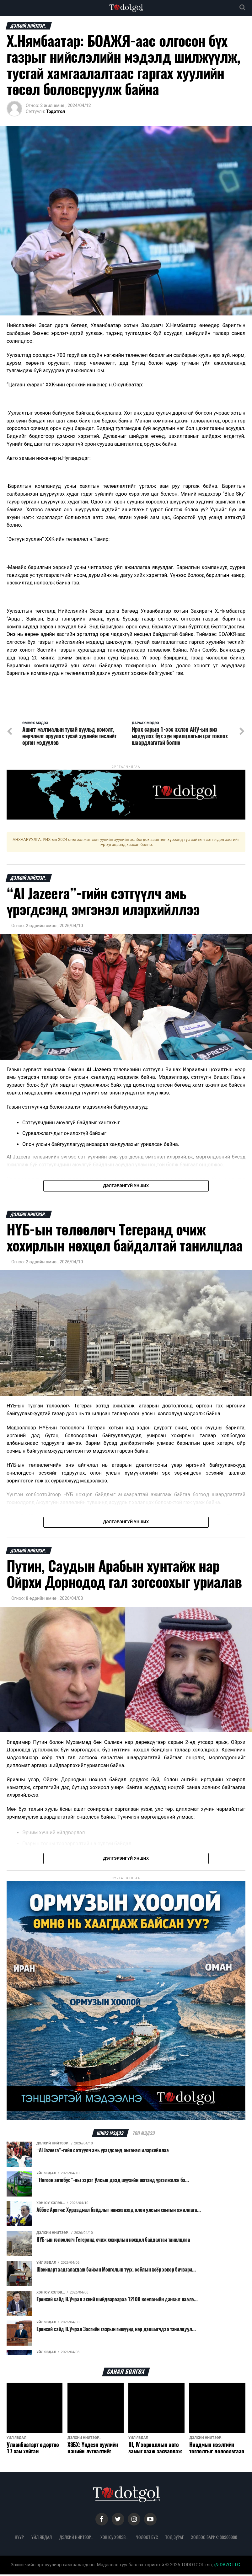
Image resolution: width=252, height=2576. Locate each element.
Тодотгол (55, 111)
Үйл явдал (41, 2539)
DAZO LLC (227, 2566)
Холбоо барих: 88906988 (214, 2539)
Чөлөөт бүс (147, 2539)
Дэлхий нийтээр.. (76, 2539)
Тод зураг (174, 2539)
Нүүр (19, 2539)
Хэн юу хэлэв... (114, 2539)
